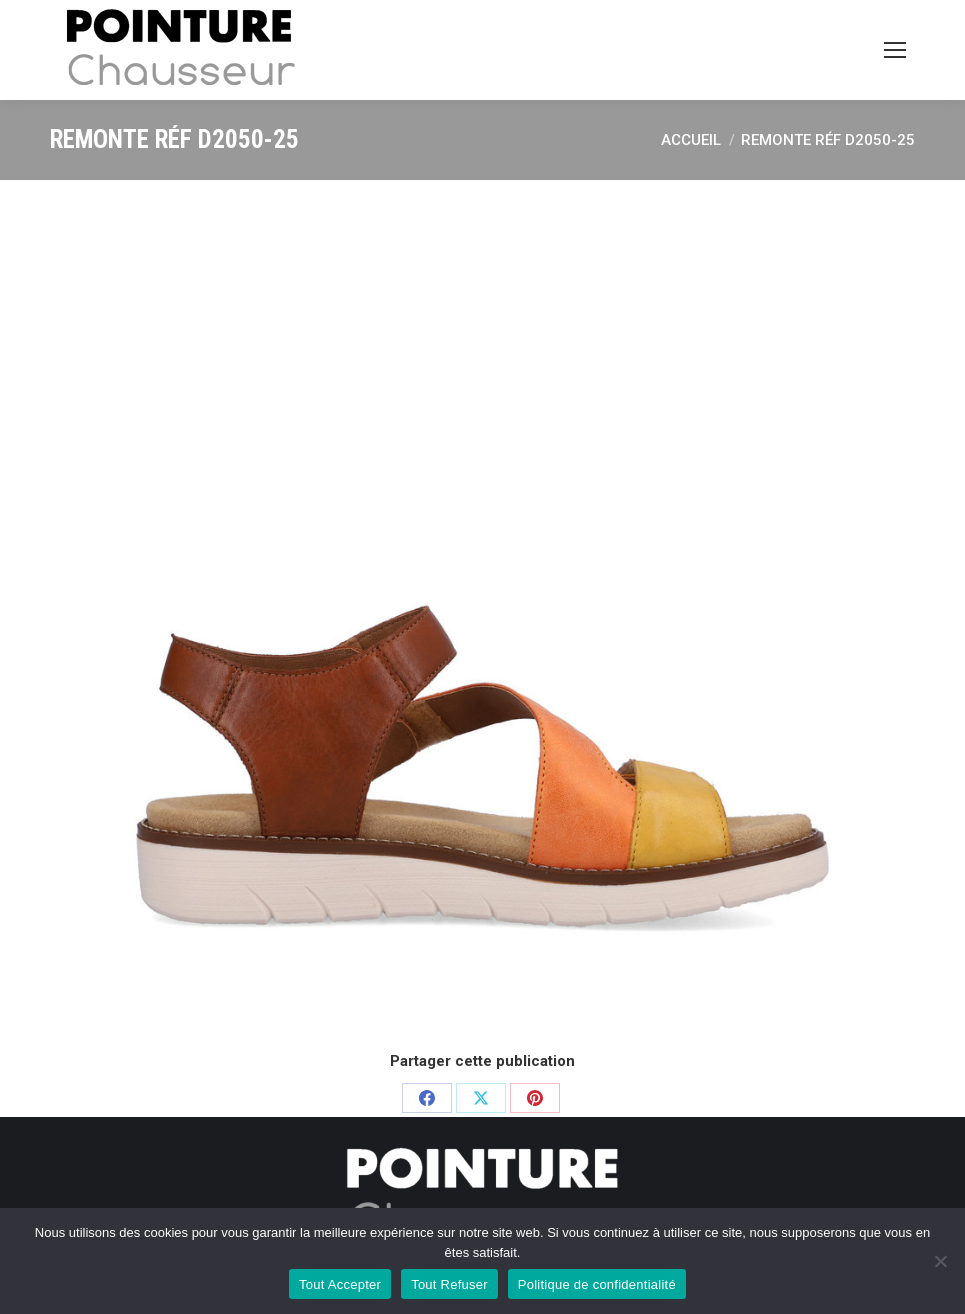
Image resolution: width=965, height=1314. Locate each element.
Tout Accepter (340, 1284)
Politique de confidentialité (597, 1284)
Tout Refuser (449, 1284)
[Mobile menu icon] (895, 50)
